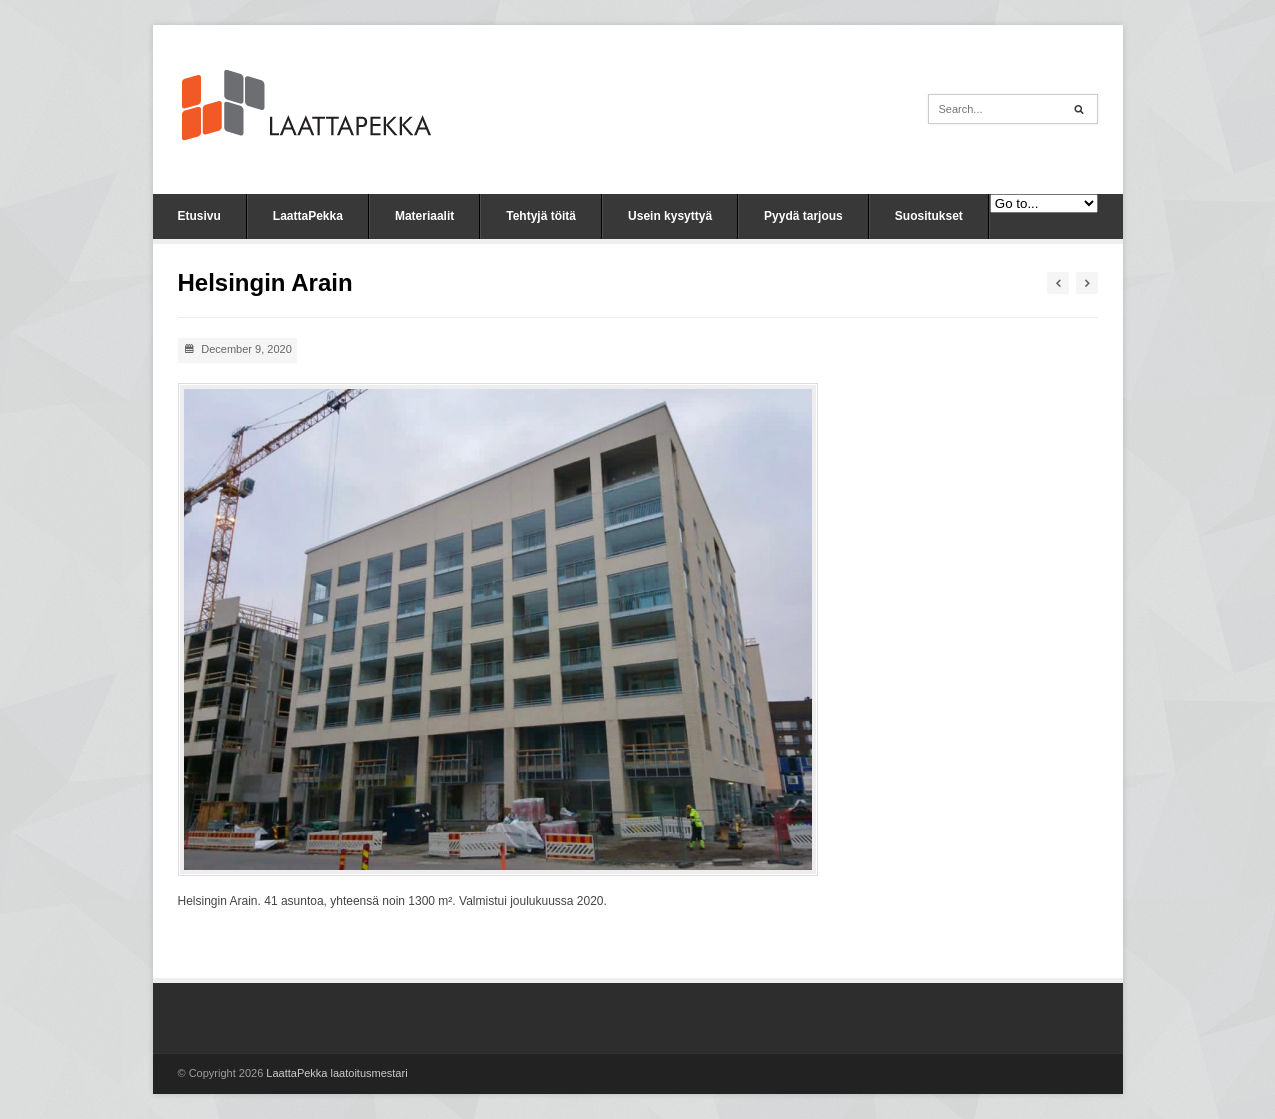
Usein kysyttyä (670, 216)
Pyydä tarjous (803, 216)
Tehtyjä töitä (541, 216)
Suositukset (929, 216)
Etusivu (199, 216)
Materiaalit (424, 216)
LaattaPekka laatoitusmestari (336, 1073)
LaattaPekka (308, 216)
